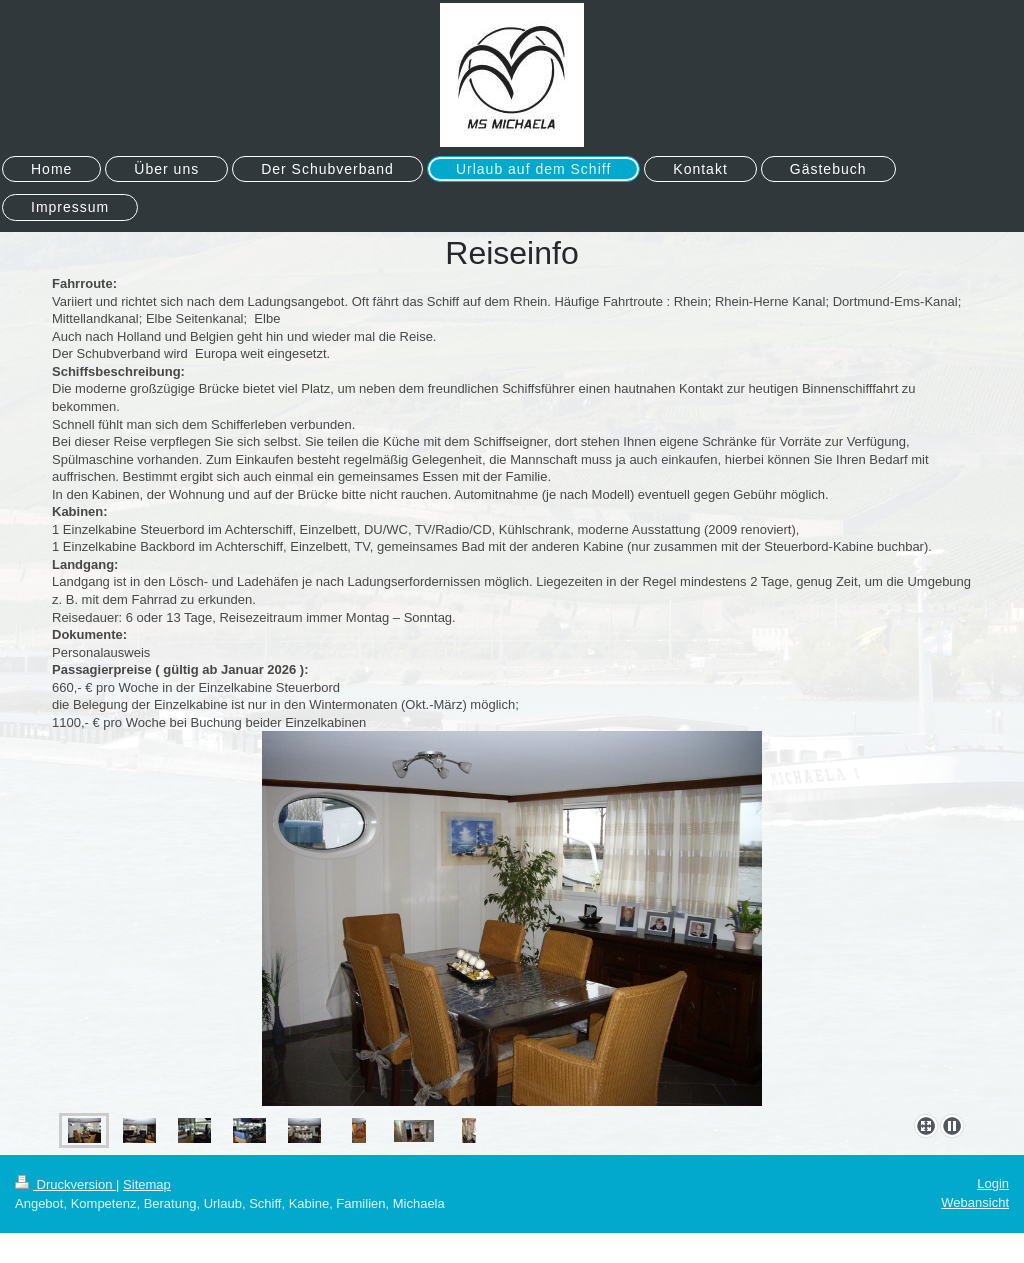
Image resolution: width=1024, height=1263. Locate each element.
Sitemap (147, 1184)
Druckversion (65, 1184)
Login (993, 1183)
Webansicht (975, 1202)
